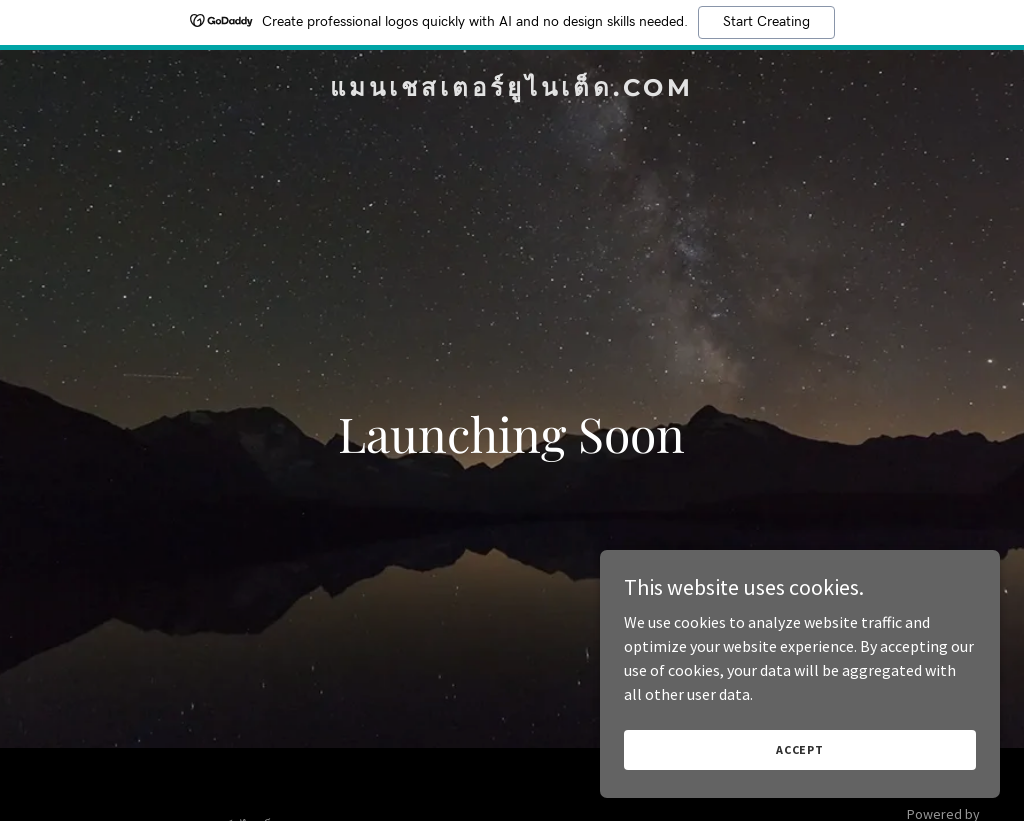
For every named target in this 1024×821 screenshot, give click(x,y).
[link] (512, 90)
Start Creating (766, 22)
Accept (800, 749)
